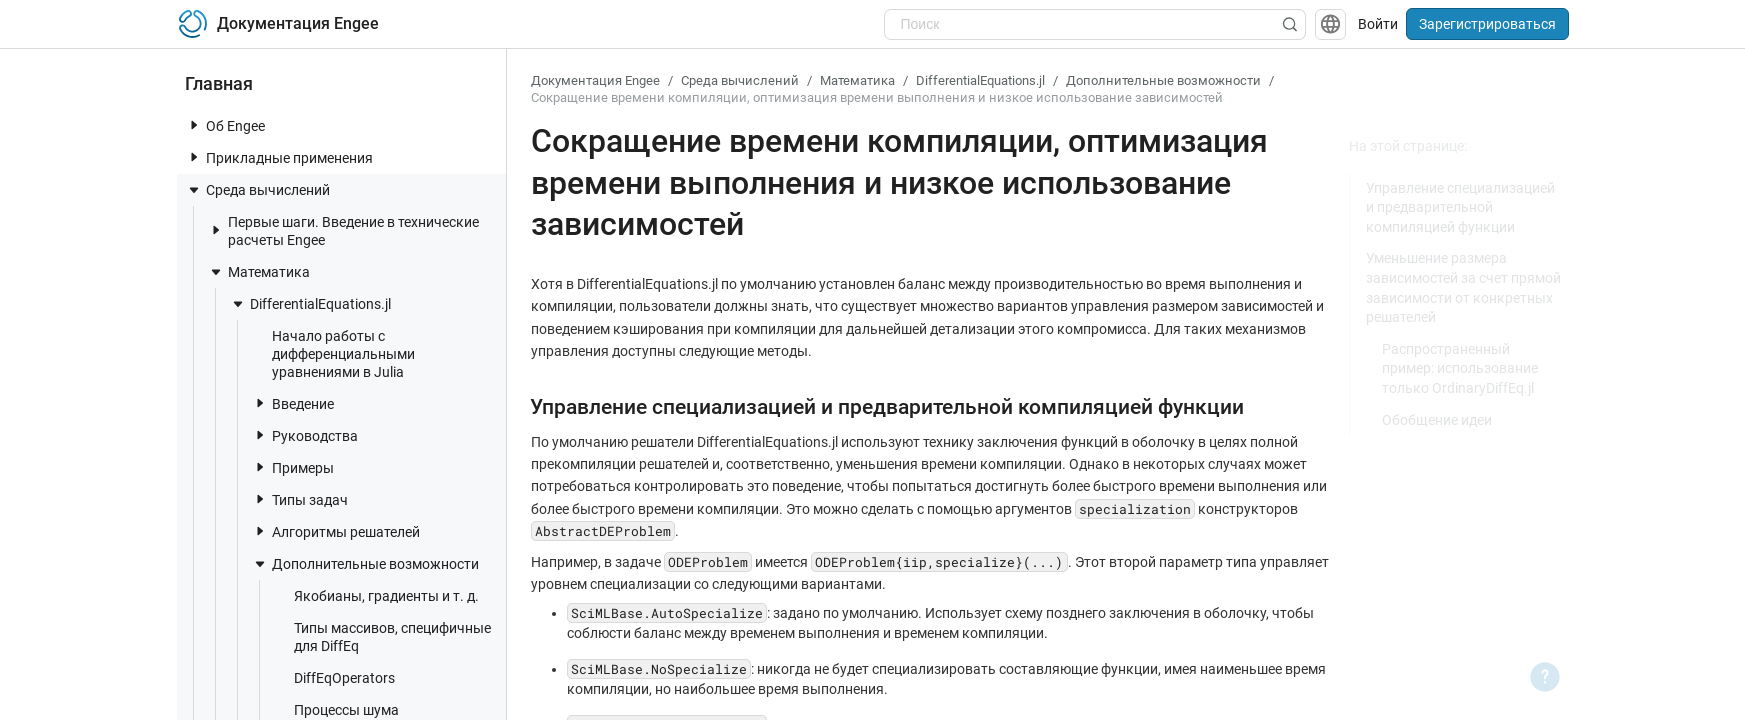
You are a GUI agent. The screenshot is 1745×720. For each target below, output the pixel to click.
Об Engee (225, 125)
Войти (1378, 24)
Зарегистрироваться (1487, 24)
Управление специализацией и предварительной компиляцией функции (1460, 207)
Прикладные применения (279, 157)
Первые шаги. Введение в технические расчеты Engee (343, 231)
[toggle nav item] (194, 125)
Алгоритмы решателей (336, 531)
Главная (219, 83)
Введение (293, 403)
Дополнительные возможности (365, 564)
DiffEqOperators (334, 677)
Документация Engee (595, 80)
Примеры (293, 467)
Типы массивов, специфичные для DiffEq (382, 637)
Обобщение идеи (1437, 420)
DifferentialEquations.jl (310, 304)
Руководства (305, 435)
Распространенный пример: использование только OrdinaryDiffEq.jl (1460, 368)
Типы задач (300, 499)
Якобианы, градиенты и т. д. (376, 595)
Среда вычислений (258, 190)
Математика (259, 272)
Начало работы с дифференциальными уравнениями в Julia (333, 354)
